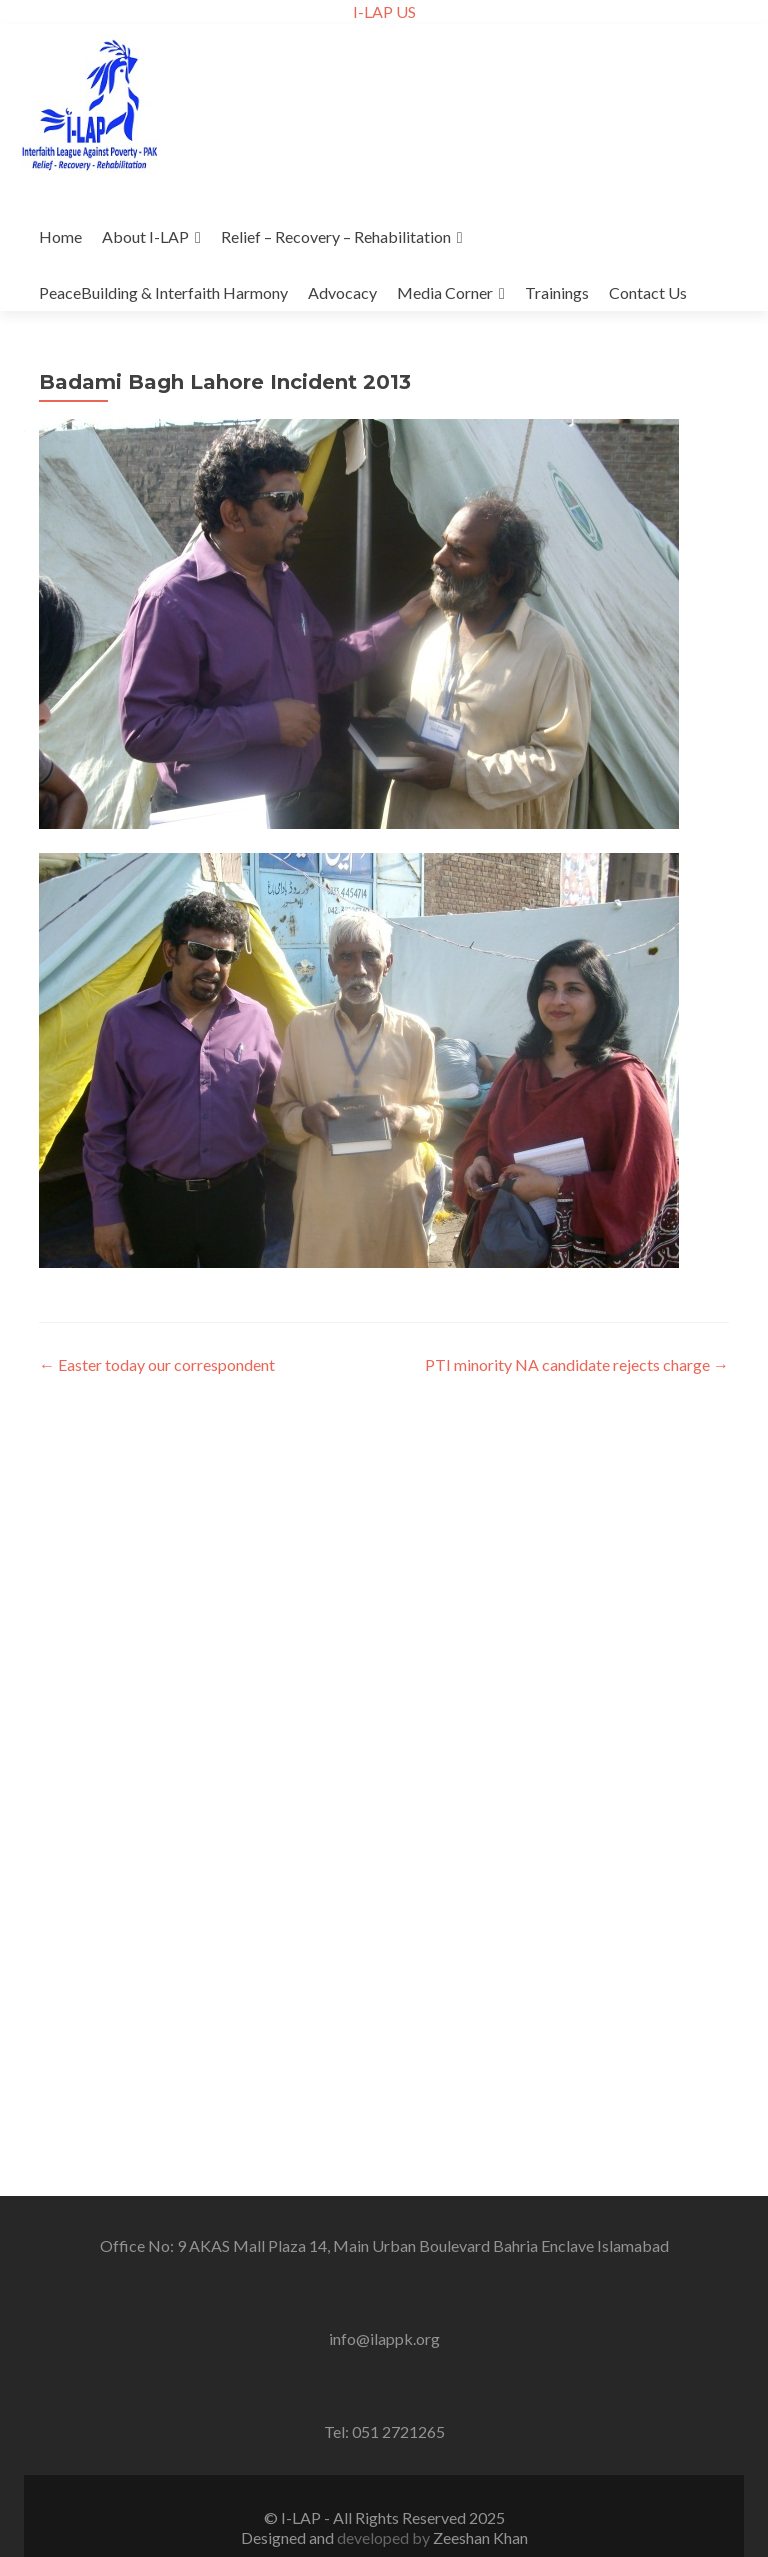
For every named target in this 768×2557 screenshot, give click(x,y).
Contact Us (648, 292)
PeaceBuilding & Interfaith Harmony (163, 292)
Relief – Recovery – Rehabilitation (336, 236)
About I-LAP (145, 236)
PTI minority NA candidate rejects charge (577, 1364)
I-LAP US (384, 11)
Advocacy (342, 292)
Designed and (289, 2537)
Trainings (557, 292)
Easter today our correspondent (157, 1364)
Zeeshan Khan (480, 2537)
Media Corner (445, 292)
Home (60, 236)
